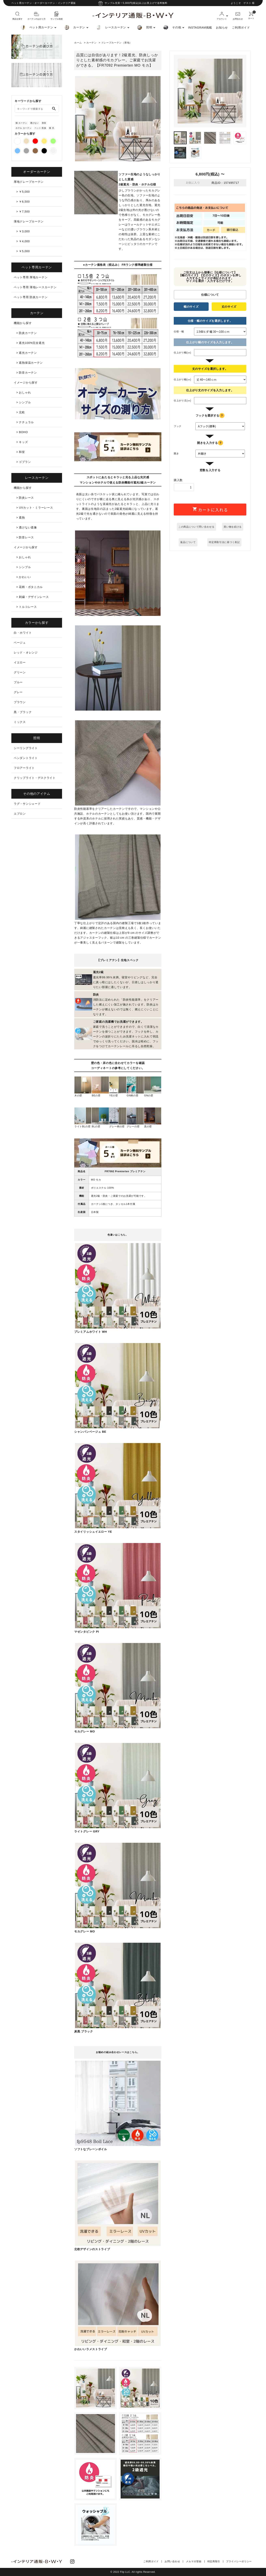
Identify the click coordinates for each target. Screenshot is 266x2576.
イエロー (20, 662)
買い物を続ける (233, 526)
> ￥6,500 (23, 201)
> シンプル (23, 402)
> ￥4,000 (23, 241)
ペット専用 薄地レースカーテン (35, 287)
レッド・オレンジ (26, 652)
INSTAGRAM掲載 (200, 27)
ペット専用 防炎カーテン (30, 297)
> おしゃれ (23, 392)
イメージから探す (26, 382)
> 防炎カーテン (26, 333)
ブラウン (20, 702)
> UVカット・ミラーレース (34, 507)
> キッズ (22, 442)
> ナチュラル (25, 422)
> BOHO (22, 432)
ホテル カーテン (23, 128)
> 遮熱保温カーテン (29, 362)
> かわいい (23, 577)
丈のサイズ (229, 306)
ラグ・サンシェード (27, 803)
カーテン (91, 42)
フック (177, 426)
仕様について (210, 294)
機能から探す (23, 323)
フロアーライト (24, 767)
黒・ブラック (23, 712)
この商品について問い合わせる (196, 526)
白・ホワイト (23, 632)
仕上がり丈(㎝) (182, 400)
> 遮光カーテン (26, 352)
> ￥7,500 (23, 211)
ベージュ (20, 642)
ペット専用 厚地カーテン (30, 277)
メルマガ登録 (193, 2561)
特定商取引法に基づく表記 (224, 542)
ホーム (78, 42)
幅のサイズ (191, 306)
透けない (34, 123)
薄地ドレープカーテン (29, 221)
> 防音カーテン (26, 372)
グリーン (20, 672)
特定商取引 (213, 2561)
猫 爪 (51, 128)
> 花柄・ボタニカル (29, 587)
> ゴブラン (23, 461)
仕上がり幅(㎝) (182, 352)
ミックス (20, 722)
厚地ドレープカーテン (29, 181)
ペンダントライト (26, 758)
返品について (188, 542)
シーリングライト (26, 748)
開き (176, 453)
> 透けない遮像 (26, 527)
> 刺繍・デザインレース (32, 596)
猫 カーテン (21, 123)
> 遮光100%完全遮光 (30, 342)
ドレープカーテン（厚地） (116, 42)
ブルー (18, 682)
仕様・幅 (179, 331)
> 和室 (20, 452)
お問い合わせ (172, 2561)
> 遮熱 (20, 517)
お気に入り (190, 183)
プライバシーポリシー (239, 2561)
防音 (44, 123)
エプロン (20, 813)
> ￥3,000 (23, 231)
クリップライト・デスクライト (35, 777)
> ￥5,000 (23, 191)
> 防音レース (25, 537)
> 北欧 (20, 412)
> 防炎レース (25, 497)
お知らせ (222, 27)
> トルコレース (26, 606)
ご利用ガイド (241, 27)
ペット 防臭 (40, 128)
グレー (18, 692)
